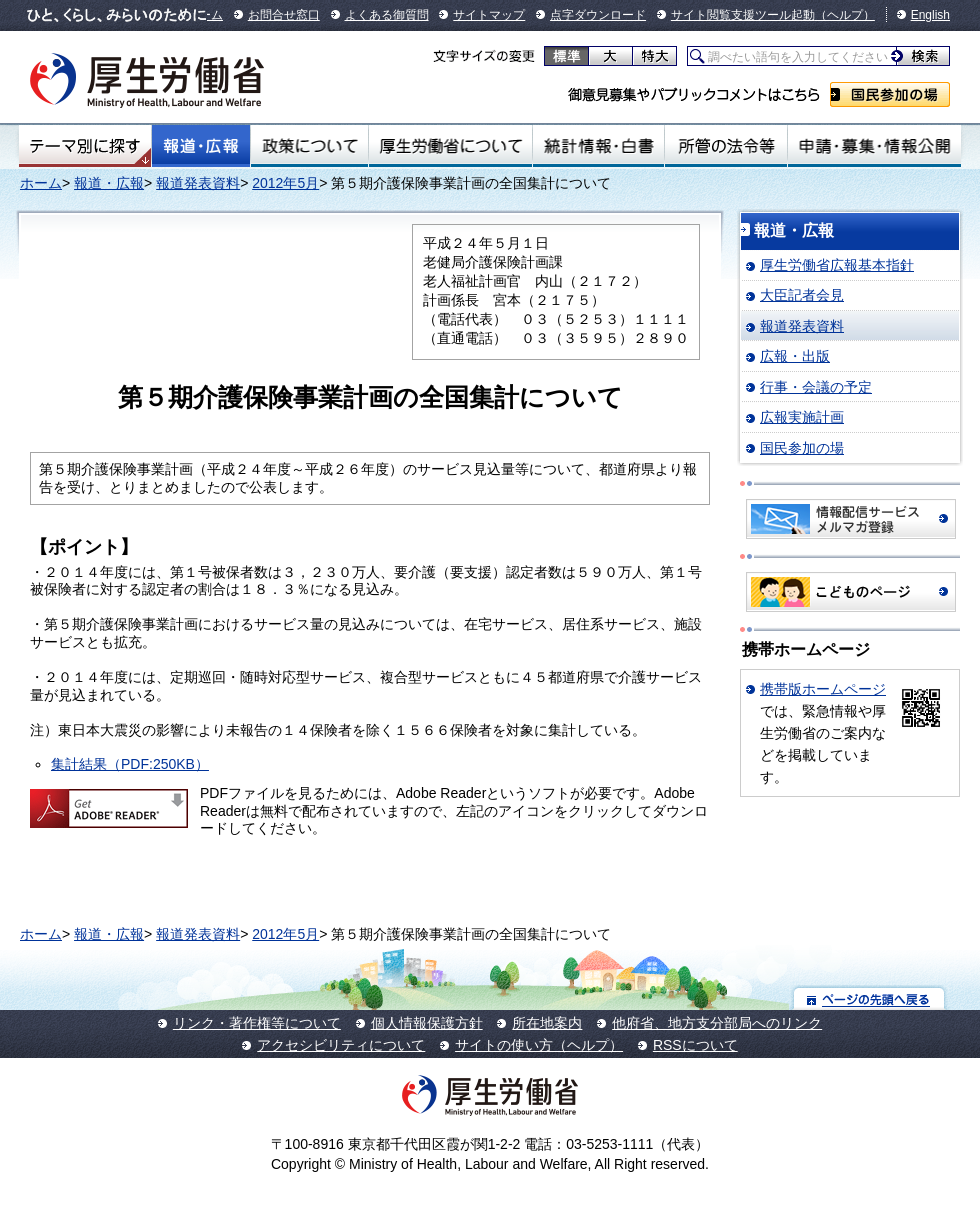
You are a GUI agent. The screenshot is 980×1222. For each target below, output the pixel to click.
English (930, 15)
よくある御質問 (387, 15)
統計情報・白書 (598, 146)
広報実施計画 (802, 417)
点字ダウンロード (598, 15)
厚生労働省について (451, 146)
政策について (309, 146)
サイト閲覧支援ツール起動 (743, 15)
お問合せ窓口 (284, 15)
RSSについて (695, 1045)
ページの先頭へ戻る (869, 998)
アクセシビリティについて (341, 1045)
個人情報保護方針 (427, 1023)
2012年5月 (285, 183)
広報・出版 (795, 356)
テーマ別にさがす (85, 146)
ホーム (41, 183)
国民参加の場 (890, 94)
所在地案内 (547, 1023)
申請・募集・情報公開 (874, 146)
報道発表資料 (198, 183)
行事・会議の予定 (816, 387)
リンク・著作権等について (257, 1023)
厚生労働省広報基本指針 (837, 265)
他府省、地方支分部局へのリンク (717, 1023)
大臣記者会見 (802, 295)
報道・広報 (201, 146)
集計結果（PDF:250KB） (130, 764)
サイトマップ (489, 15)
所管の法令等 (725, 146)
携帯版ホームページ (823, 689)
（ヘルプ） (845, 15)
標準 (566, 56)
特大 (654, 56)
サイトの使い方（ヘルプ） (539, 1045)
